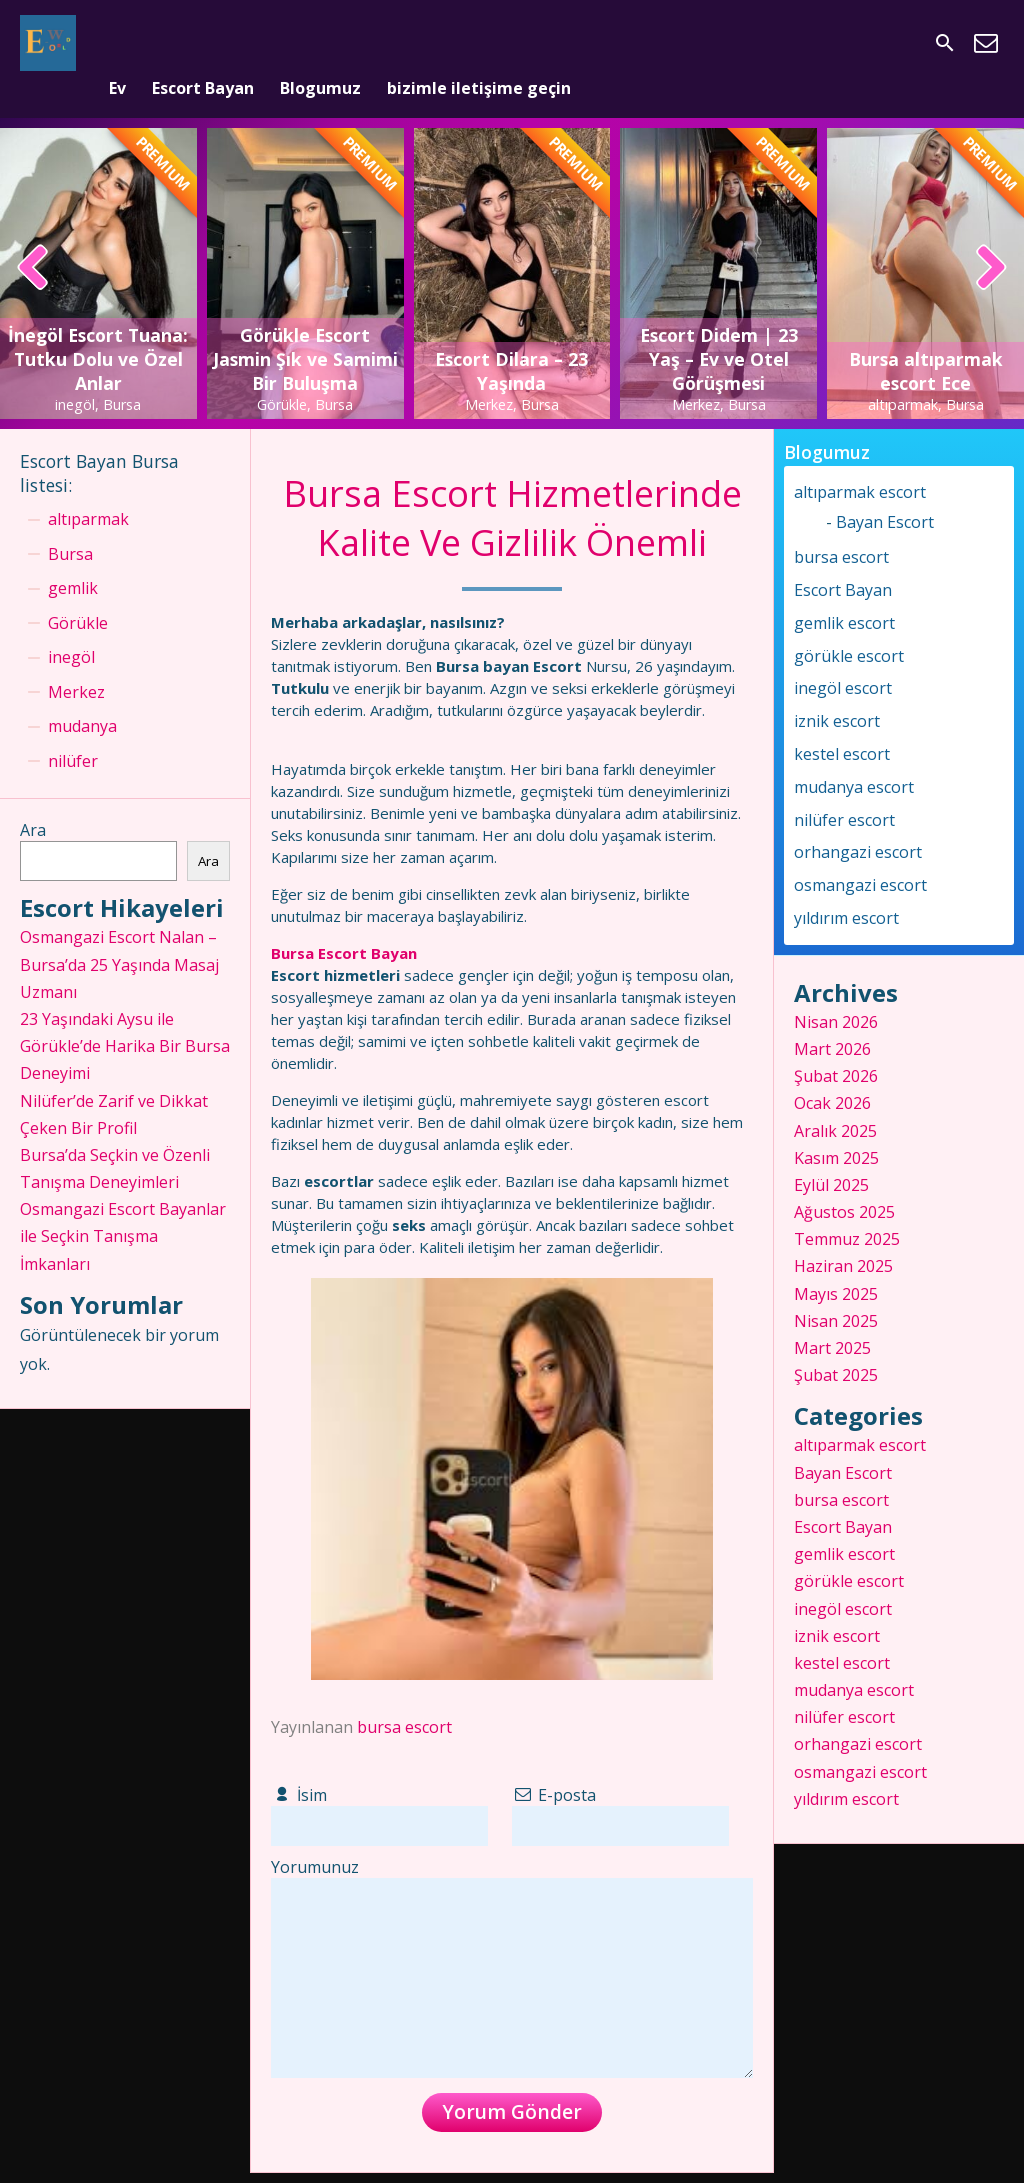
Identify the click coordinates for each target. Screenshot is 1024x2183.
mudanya (82, 695)
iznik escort (837, 690)
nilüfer (73, 729)
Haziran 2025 (843, 1235)
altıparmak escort (860, 460)
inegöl (71, 626)
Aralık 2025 (835, 1099)
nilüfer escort (844, 788)
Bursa (70, 522)
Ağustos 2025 (844, 1181)
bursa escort (404, 1696)
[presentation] (33, 238)
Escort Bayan (203, 43)
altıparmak (88, 488)
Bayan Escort (885, 491)
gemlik (73, 557)
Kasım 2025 (836, 1126)
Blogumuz (320, 43)
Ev (117, 43)
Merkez (76, 660)
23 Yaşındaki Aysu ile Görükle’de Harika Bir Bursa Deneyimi (125, 1014)
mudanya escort (854, 755)
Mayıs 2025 (836, 1262)
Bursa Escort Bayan (344, 922)
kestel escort (842, 722)
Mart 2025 (832, 1316)
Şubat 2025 (836, 1344)
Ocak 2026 (832, 1072)
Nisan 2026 (836, 990)
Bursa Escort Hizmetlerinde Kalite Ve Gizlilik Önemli (512, 487)
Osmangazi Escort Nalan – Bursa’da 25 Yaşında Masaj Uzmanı (119, 933)
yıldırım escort (846, 886)
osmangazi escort (860, 854)
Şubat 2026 (836, 1045)
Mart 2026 (832, 1017)
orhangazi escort (858, 821)
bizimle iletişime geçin (479, 43)
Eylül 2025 (831, 1153)
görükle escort (849, 624)
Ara (33, 799)
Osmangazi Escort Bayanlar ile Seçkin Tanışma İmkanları (123, 1205)
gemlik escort (844, 591)
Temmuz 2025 (847, 1208)
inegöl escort (843, 657)
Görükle (78, 591)
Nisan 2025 (836, 1289)
